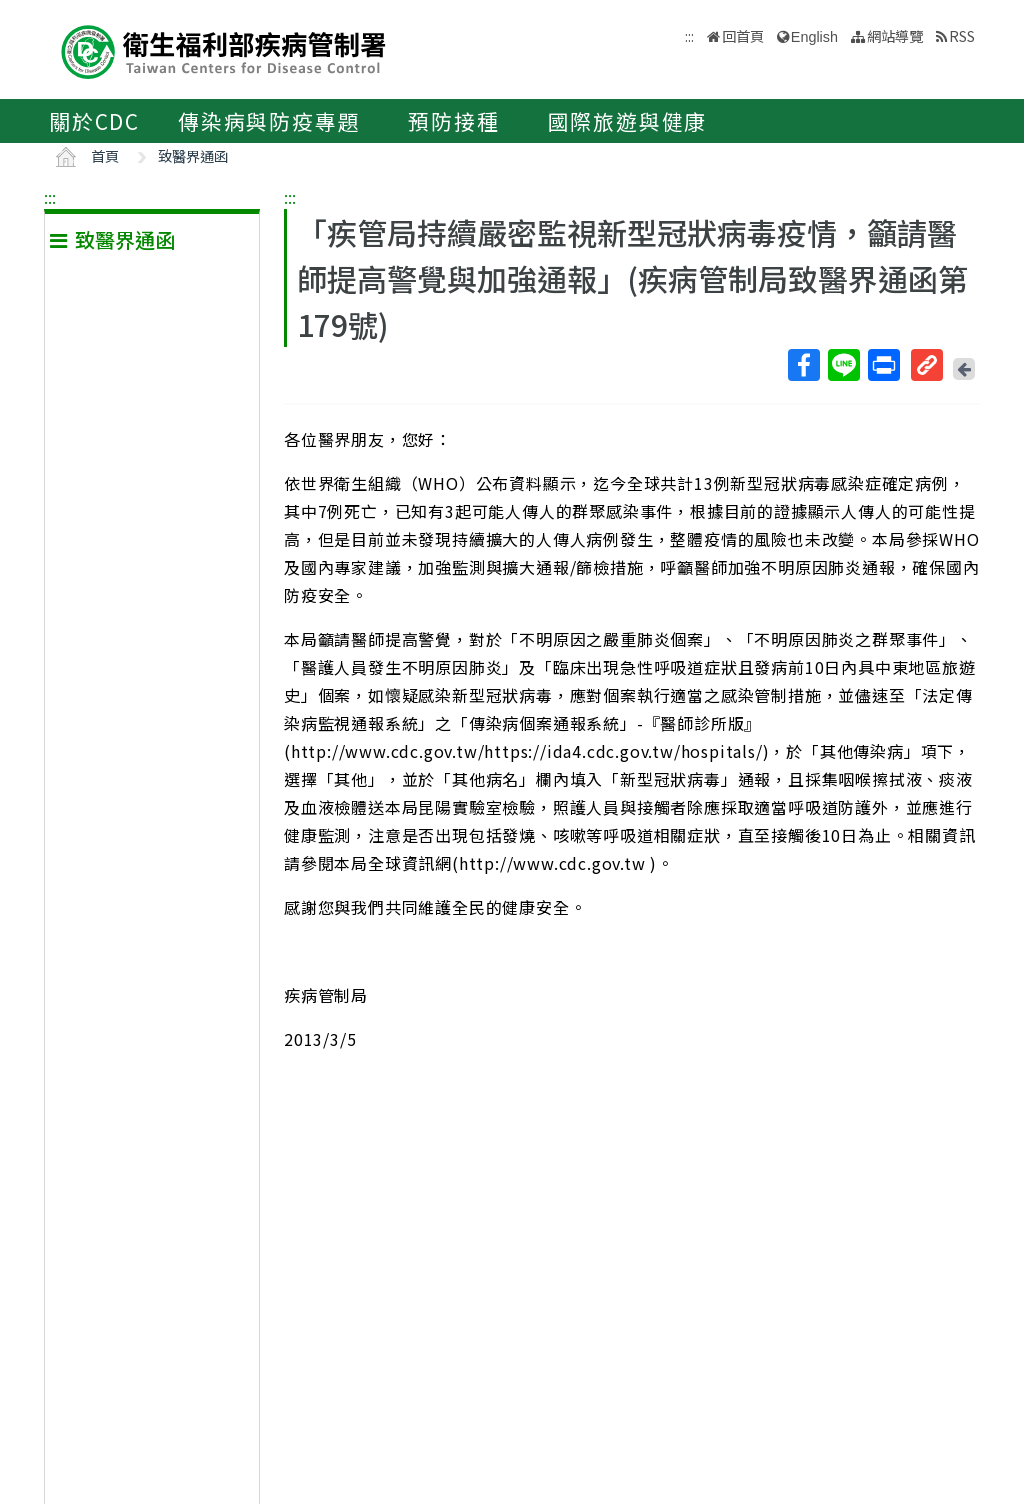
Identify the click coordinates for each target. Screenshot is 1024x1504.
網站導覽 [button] (895, 35)
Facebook (803, 365)
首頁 (105, 155)
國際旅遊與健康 (628, 121)
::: (50, 197)
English (814, 37)
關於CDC (94, 121)
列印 (883, 365)
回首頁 (743, 35)
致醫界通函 (193, 155)
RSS (962, 35)
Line (843, 365)
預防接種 (453, 121)
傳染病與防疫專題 (269, 121)
